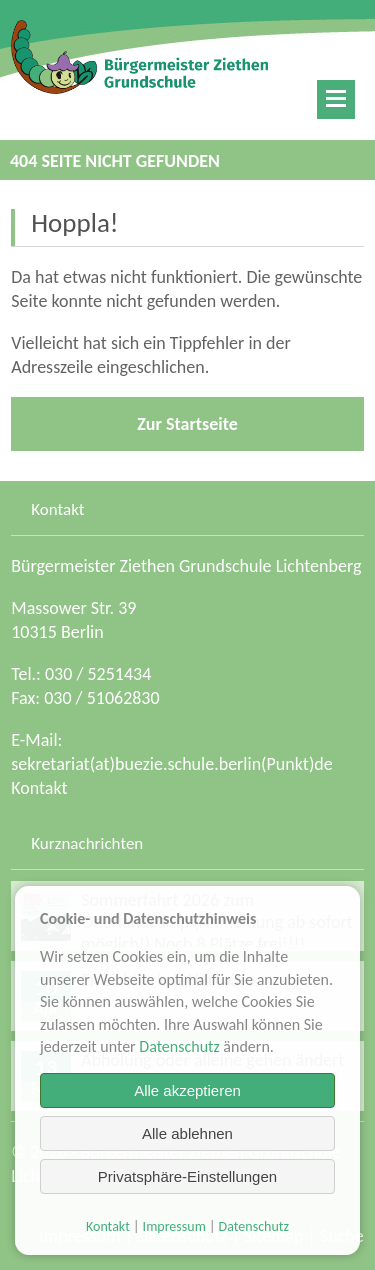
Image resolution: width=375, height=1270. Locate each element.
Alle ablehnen (187, 1133)
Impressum (174, 1226)
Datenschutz (179, 1046)
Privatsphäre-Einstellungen (187, 1176)
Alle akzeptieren (187, 1090)
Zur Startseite (187, 424)
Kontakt (39, 788)
